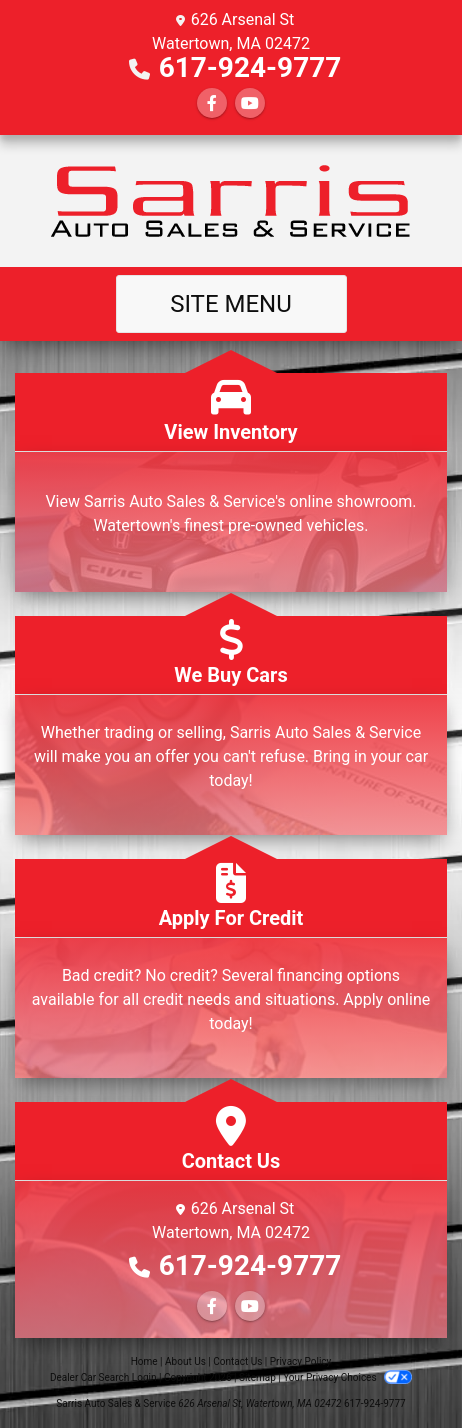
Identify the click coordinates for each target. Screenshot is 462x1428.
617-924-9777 (250, 67)
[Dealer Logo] (231, 201)
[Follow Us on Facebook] (212, 103)
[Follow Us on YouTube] (250, 103)
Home (144, 1361)
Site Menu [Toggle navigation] (231, 304)
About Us (185, 1361)
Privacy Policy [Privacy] (301, 1361)
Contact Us (237, 1361)
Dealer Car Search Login (103, 1377)
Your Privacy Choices (347, 1377)
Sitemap (257, 1377)
